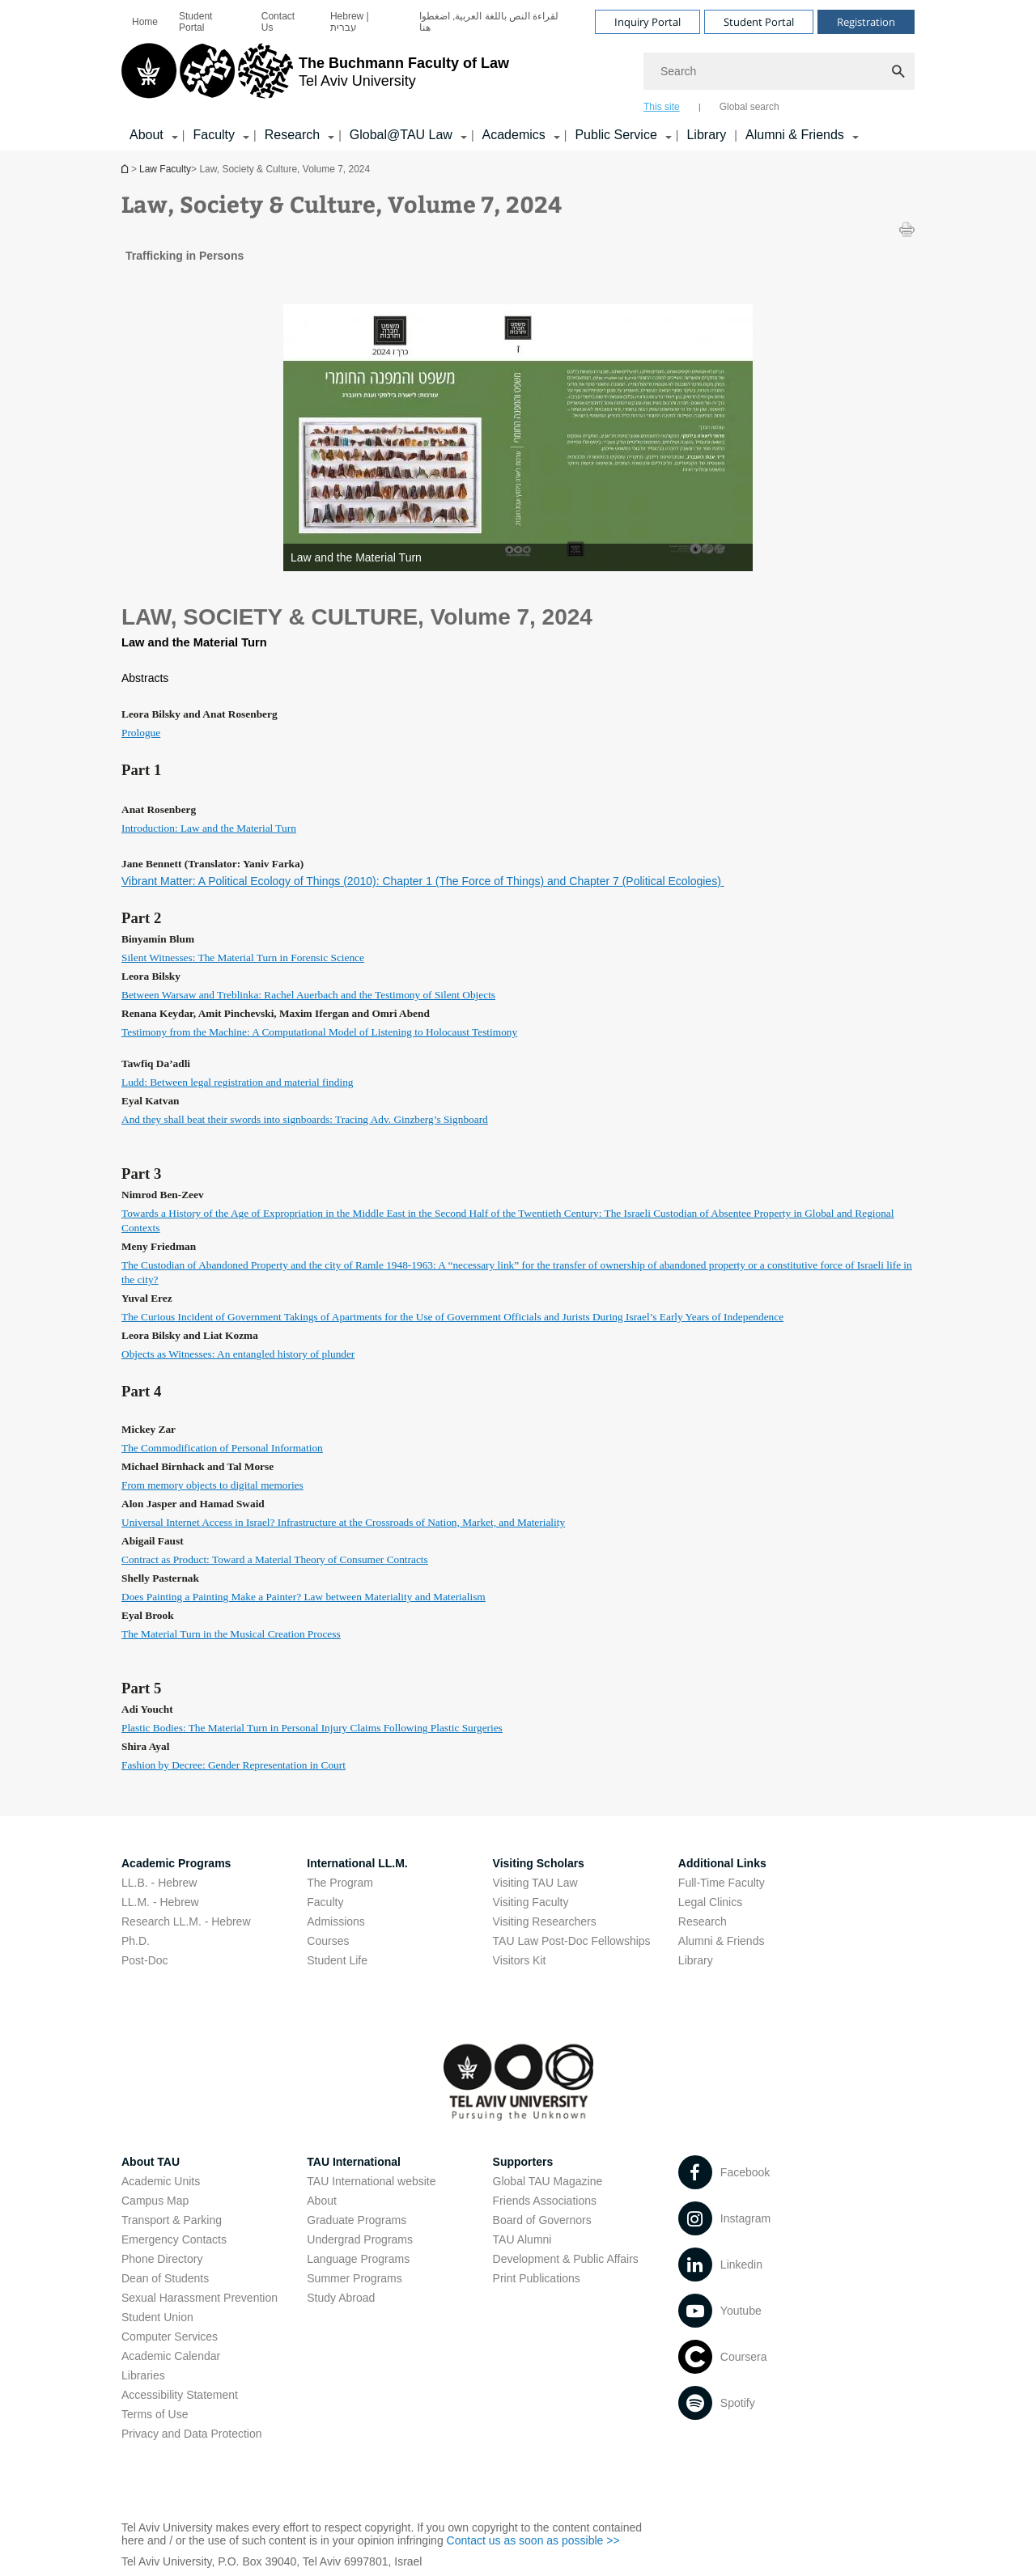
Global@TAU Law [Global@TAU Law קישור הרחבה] (401, 135)
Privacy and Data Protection (191, 2433)
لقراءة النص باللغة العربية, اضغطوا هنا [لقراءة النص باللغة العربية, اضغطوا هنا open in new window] (489, 22)
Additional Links (722, 1863)
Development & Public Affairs (566, 2258)
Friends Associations (545, 2200)
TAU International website (371, 2181)
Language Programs (358, 2258)
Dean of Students (165, 2278)
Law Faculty (165, 169)
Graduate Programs (356, 2220)
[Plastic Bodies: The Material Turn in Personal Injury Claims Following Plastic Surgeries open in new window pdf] (312, 1727)
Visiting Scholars (538, 1863)
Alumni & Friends (721, 1940)
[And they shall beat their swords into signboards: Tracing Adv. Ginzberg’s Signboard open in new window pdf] (304, 1118)
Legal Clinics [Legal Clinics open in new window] (710, 1902)
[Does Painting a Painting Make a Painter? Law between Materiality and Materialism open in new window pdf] (303, 1596)
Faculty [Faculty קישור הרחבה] (214, 135)
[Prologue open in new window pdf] (140, 732)
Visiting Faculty (531, 1902)
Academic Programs (176, 1863)
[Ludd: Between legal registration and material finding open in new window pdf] (237, 1081)
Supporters (523, 2161)
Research (702, 1921)
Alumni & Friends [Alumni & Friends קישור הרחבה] (794, 135)
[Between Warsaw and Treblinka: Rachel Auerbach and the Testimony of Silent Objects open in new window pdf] (308, 994)
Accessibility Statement (179, 2394)
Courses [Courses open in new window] (328, 1940)
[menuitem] (144, 22)
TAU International (354, 2161)
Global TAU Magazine (548, 2181)
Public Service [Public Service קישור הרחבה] (615, 135)
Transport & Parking (171, 2220)
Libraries (143, 2375)
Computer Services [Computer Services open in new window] (169, 2336)
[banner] (518, 75)
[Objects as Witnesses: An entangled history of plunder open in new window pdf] (238, 1353)
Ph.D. (135, 1940)
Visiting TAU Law (535, 1882)
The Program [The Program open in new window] (340, 1882)
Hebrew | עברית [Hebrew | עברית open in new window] (349, 22)
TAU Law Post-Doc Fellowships (572, 1940)
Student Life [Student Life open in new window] (337, 1960)
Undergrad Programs (360, 2239)
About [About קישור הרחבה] (146, 135)
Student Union (157, 2317)
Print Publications (536, 2278)
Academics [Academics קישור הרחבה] (514, 135)
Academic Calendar (170, 2355)
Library (706, 135)
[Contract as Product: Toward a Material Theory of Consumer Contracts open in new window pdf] (274, 1559)
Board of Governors (542, 2220)
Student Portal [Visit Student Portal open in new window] (759, 22)
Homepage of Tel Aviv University (126, 168)
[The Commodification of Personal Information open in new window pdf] (222, 1447)
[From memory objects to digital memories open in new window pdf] (212, 1484)
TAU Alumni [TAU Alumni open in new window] (522, 2239)
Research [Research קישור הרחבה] (292, 135)
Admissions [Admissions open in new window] (336, 1921)
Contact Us (278, 22)
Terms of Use (154, 2414)
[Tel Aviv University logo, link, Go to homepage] (315, 76)
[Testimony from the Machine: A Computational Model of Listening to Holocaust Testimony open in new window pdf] (319, 1031)
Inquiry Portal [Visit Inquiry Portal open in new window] (647, 22)
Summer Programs (354, 2278)
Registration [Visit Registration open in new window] (866, 22)
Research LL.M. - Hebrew (186, 1921)
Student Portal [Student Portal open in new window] (195, 22)
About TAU (150, 2161)
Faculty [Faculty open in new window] (325, 1902)
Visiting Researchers (545, 1921)
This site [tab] (661, 106)
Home (145, 22)
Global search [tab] (749, 106)
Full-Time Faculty (721, 1882)
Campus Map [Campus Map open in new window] (155, 2200)
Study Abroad (341, 2297)
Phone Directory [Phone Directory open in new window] (161, 2258)
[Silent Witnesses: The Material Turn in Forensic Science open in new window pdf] (242, 957)
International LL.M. (357, 1863)
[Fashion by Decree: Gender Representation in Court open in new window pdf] (233, 1764)
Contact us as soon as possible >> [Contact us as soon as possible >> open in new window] (533, 2540)
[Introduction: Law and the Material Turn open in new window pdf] (208, 827)
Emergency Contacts (174, 2239)
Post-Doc (144, 1960)
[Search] (779, 71)
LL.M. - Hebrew (160, 1902)
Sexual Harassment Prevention (199, 2297)
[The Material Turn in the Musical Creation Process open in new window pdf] (231, 1633)
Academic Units (160, 2181)
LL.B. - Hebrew (159, 1882)
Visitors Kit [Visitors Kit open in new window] (519, 1960)
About (322, 2200)
